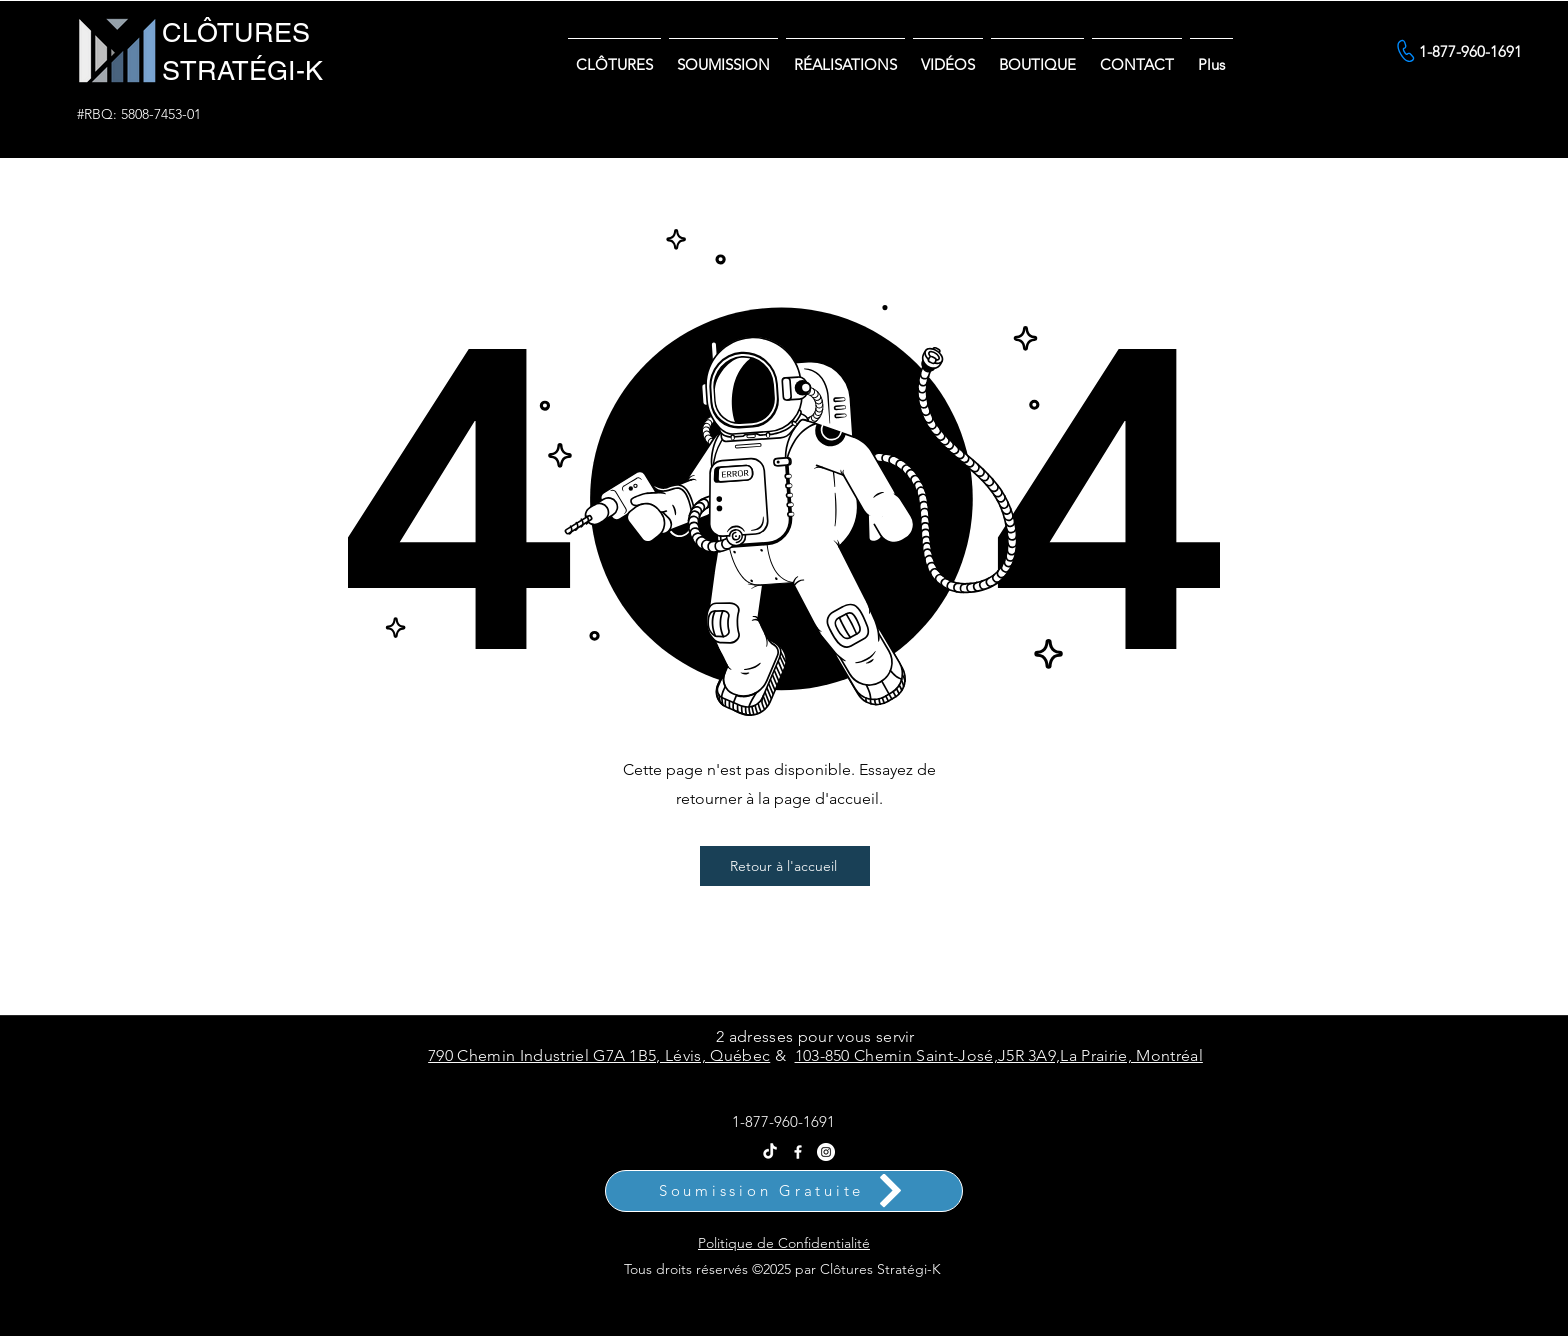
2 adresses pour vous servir (815, 1036)
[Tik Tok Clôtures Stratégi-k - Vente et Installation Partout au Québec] (770, 1152)
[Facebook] (798, 1152)
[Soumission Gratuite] (784, 1191)
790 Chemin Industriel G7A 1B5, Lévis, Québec (599, 1055)
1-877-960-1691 (783, 1121)
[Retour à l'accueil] (785, 866)
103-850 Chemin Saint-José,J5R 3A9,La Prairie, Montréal (999, 1055)
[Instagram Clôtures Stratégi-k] (826, 1152)
